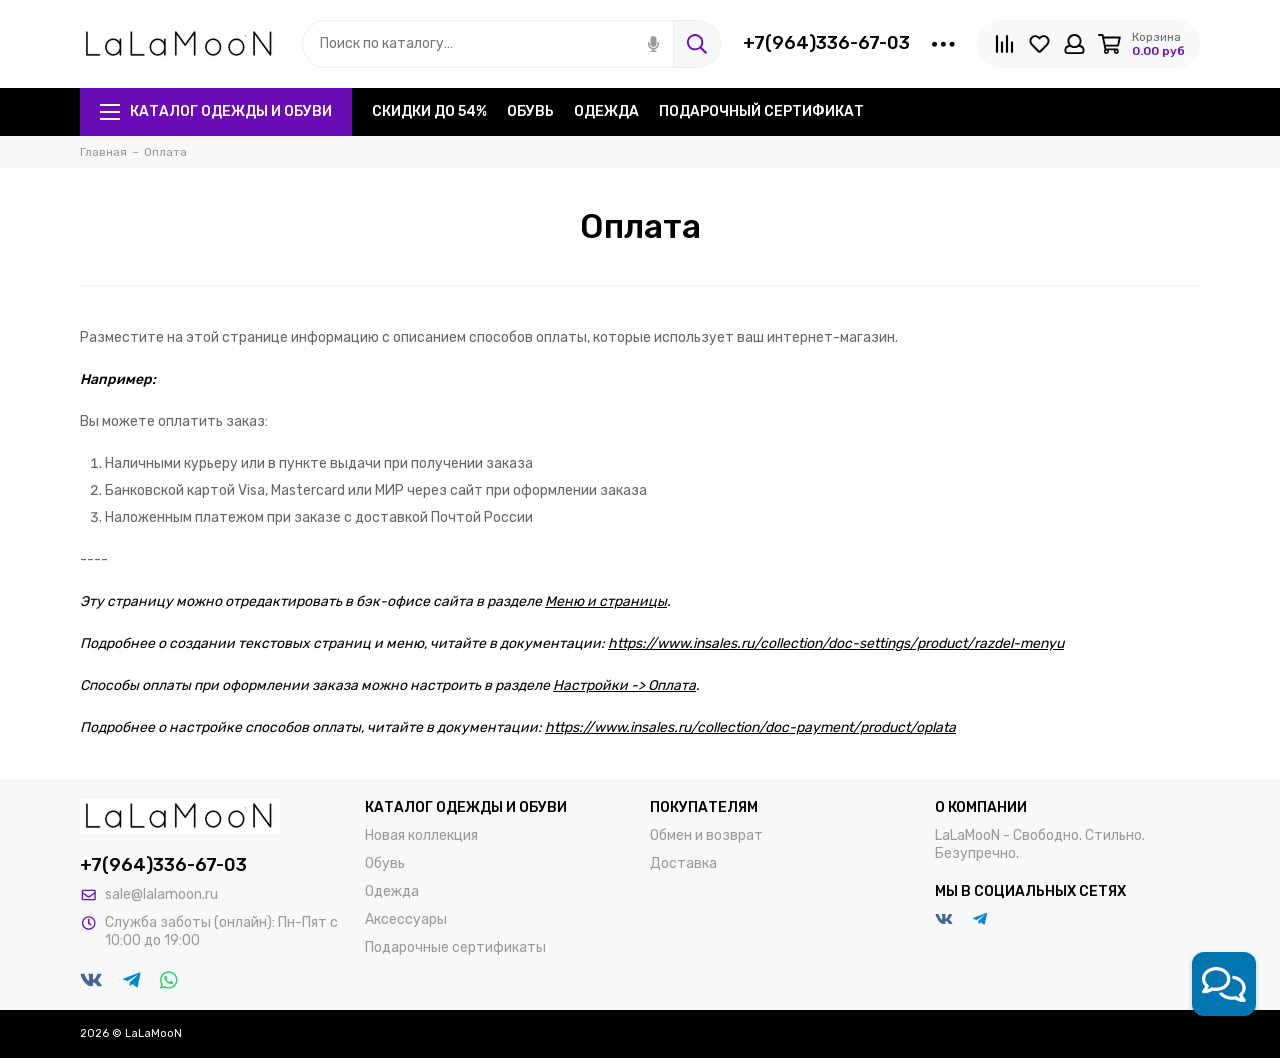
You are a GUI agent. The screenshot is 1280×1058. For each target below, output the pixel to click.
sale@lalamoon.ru (161, 894)
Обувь (530, 111)
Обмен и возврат (706, 835)
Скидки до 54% (429, 111)
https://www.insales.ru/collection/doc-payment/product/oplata (750, 727)
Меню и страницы (606, 601)
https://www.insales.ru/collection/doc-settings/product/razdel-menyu (836, 643)
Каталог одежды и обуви (216, 111)
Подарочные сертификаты (455, 947)
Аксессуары (406, 919)
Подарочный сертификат (761, 111)
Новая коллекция (421, 835)
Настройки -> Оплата (624, 685)
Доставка (683, 863)
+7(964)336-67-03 (826, 43)
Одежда (606, 111)
